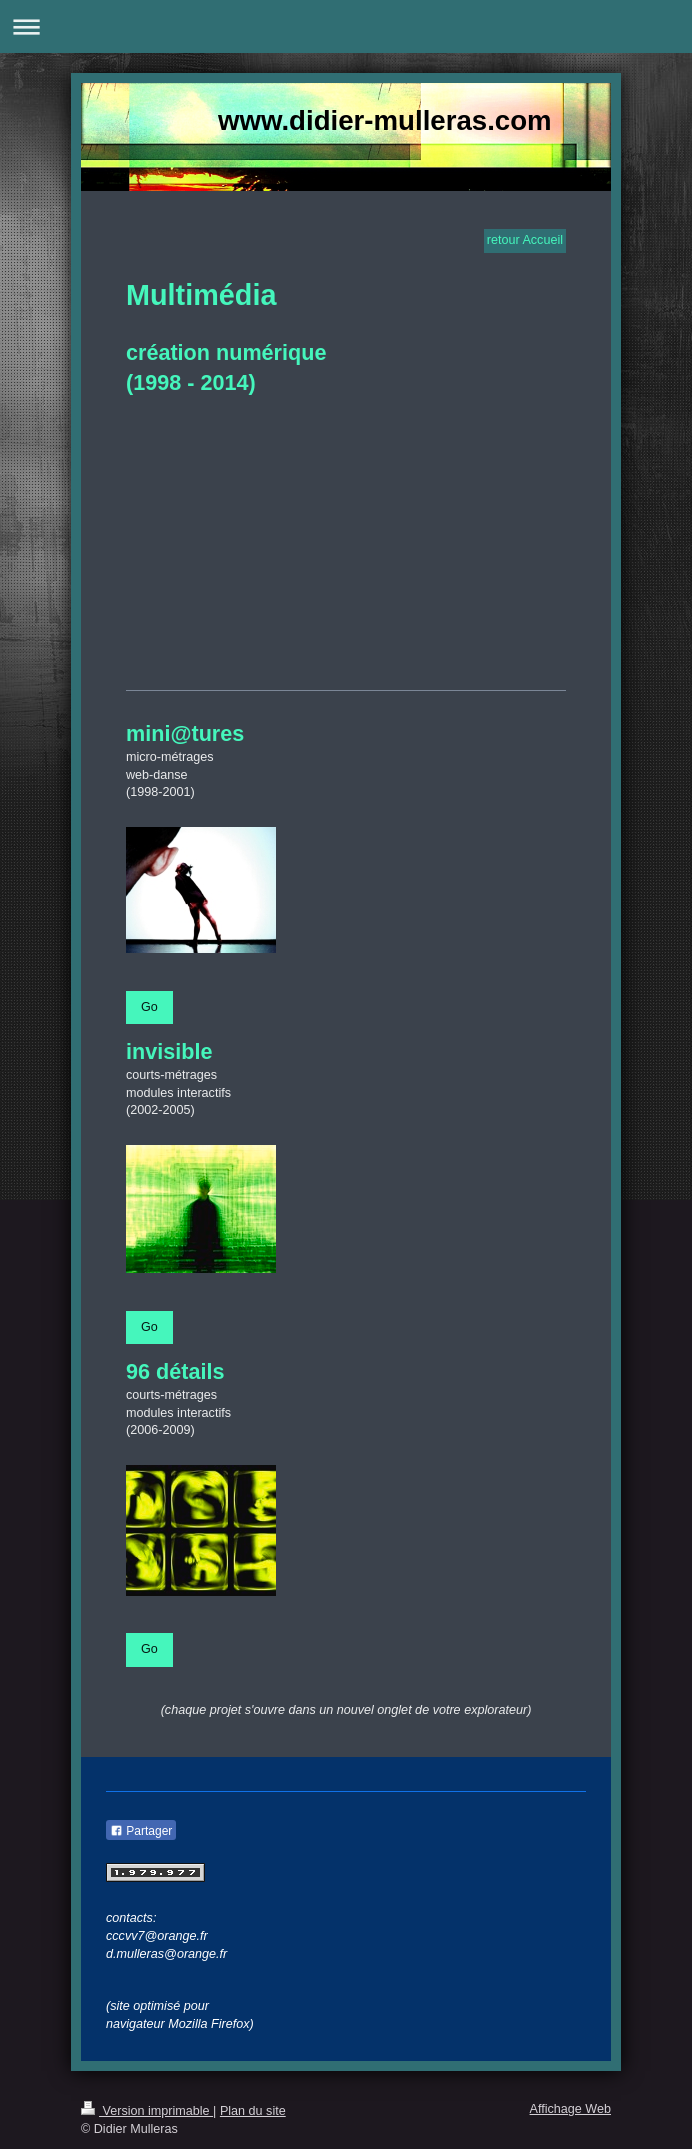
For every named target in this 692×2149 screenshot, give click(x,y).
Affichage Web (570, 2109)
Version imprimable (147, 2111)
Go (149, 1007)
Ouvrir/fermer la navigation (346, 26)
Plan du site (253, 2111)
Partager (141, 1831)
